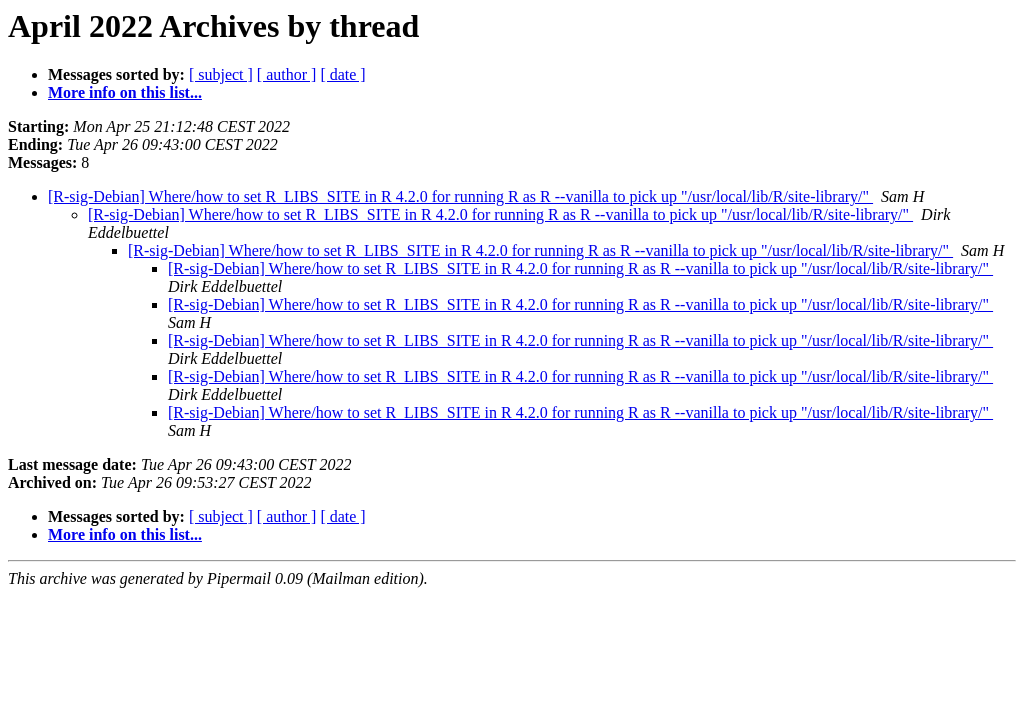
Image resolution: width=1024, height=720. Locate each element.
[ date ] (342, 74)
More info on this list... (125, 92)
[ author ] (287, 74)
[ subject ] (221, 74)
